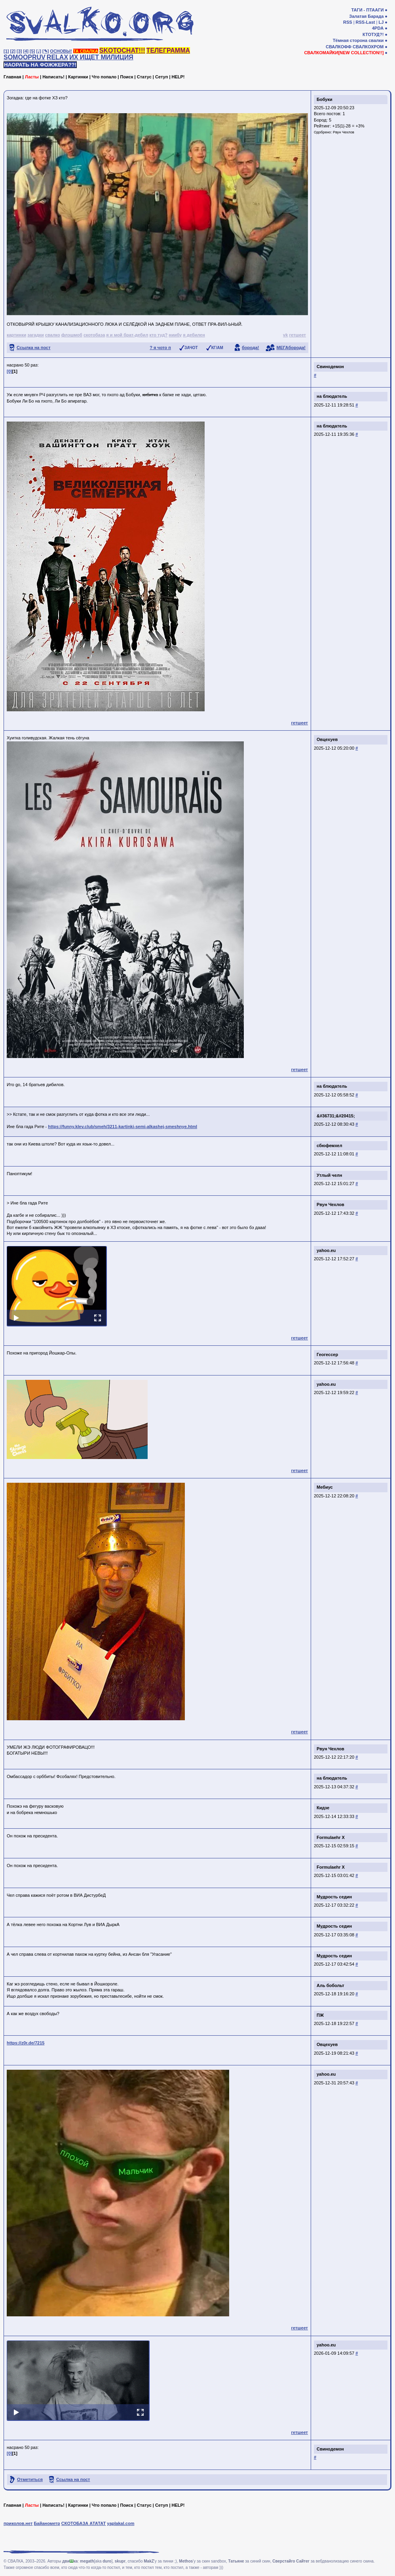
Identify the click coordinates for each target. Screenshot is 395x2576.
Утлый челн (329, 1175)
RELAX (57, 57)
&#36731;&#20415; (336, 1115)
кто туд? (158, 334)
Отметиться (30, 2479)
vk (285, 334)
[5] (32, 51)
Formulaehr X (331, 1837)
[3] (19, 51)
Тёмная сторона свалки (358, 40)
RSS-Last (365, 22)
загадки (35, 334)
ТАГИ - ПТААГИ (367, 10)
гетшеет (297, 334)
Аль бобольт (330, 1985)
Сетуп (161, 76)
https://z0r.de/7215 (25, 2042)
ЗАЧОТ (191, 348)
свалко (52, 334)
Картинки (78, 76)
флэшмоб (71, 334)
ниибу (175, 334)
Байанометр (47, 2523)
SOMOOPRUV (25, 57)
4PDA (378, 28)
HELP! (178, 76)
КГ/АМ (217, 348)
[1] (6, 51)
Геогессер (327, 1354)
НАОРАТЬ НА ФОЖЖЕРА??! (40, 65)
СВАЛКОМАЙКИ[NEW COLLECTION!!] (344, 52)
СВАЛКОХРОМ (368, 46)
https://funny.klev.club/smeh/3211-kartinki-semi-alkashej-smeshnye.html (122, 1126)
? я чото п (160, 347)
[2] (12, 51)
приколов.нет (18, 2523)
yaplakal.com (120, 2523)
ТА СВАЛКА (85, 51)
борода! (250, 347)
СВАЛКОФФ (338, 46)
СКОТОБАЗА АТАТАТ (83, 2523)
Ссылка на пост (34, 347)
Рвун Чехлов (343, 132)
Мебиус (325, 1487)
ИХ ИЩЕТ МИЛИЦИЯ (101, 57)
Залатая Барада (366, 16)
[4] (25, 51)
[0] (9, 371)
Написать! (53, 76)
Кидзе (323, 1807)
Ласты (32, 76)
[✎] (45, 51)
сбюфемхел (329, 1145)
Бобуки (324, 99)
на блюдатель (332, 396)
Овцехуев (327, 739)
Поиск (126, 76)
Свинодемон (330, 366)
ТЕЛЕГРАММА (168, 50)
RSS (347, 22)
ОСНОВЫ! (61, 51)
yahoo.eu (326, 1250)
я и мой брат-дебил (127, 334)
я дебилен (194, 334)
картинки (16, 334)
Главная (12, 76)
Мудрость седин (334, 1896)
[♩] (38, 51)
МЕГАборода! (291, 347)
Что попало (104, 76)
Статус (144, 76)
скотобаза (94, 334)
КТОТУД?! (373, 34)
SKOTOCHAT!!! (122, 50)
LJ (381, 22)
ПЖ (320, 2015)
